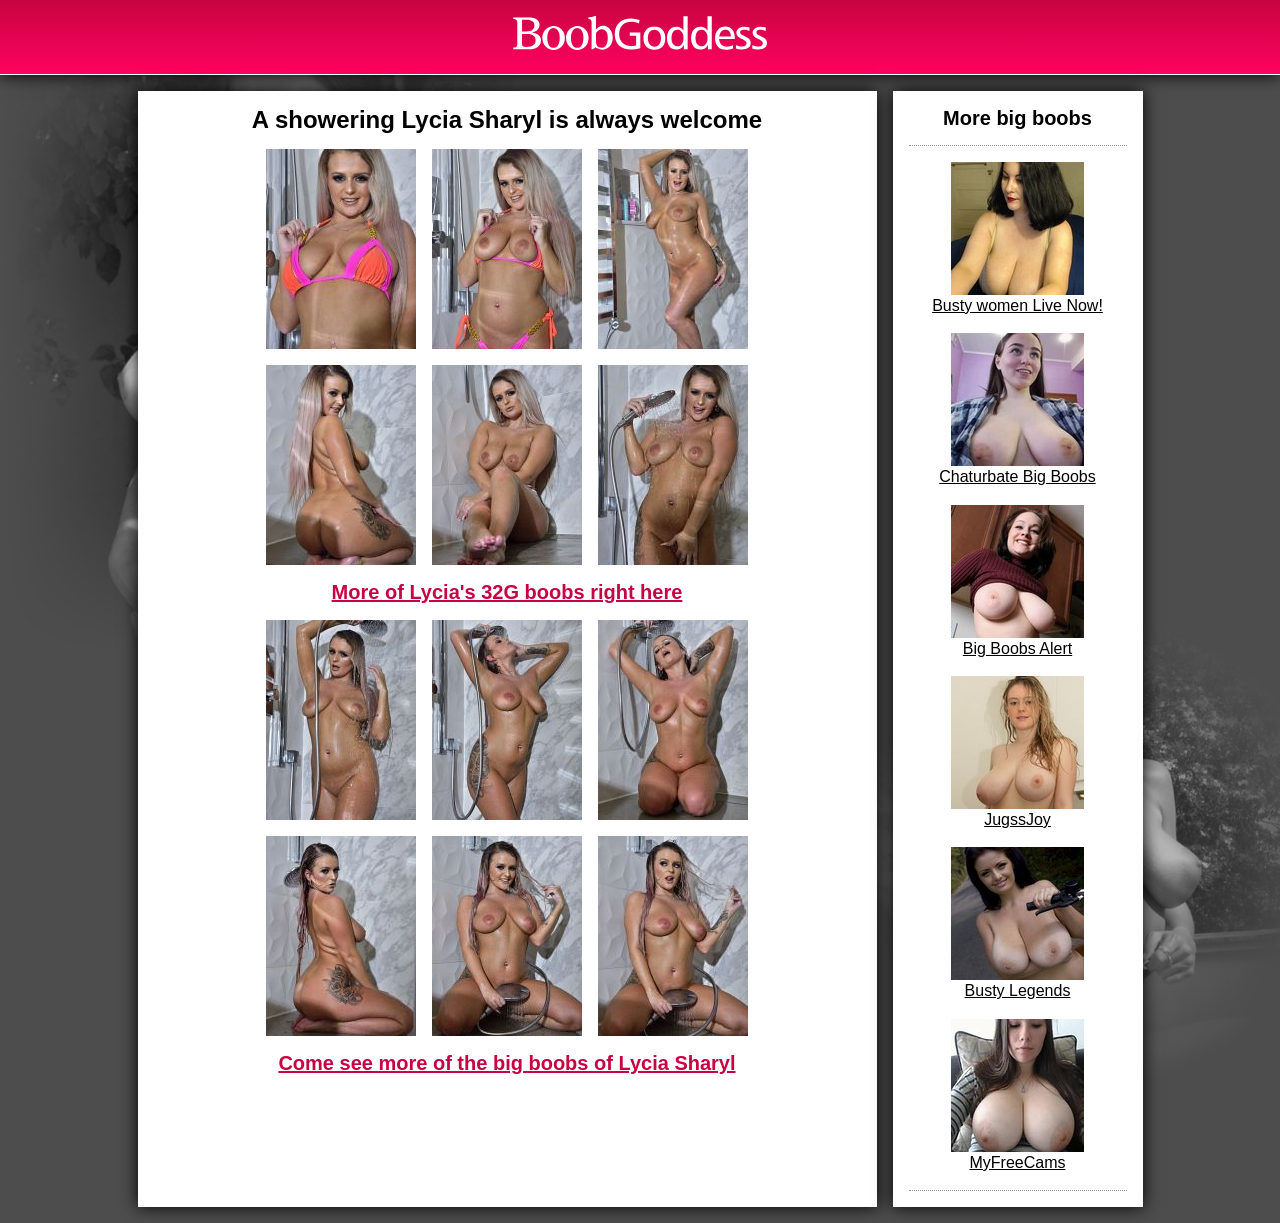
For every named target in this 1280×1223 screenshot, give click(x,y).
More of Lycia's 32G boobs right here (507, 592)
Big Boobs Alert (1017, 581)
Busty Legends (1017, 923)
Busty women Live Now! (1017, 238)
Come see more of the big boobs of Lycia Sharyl (506, 1063)
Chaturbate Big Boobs (1017, 409)
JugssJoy (1017, 752)
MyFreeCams (1017, 1095)
